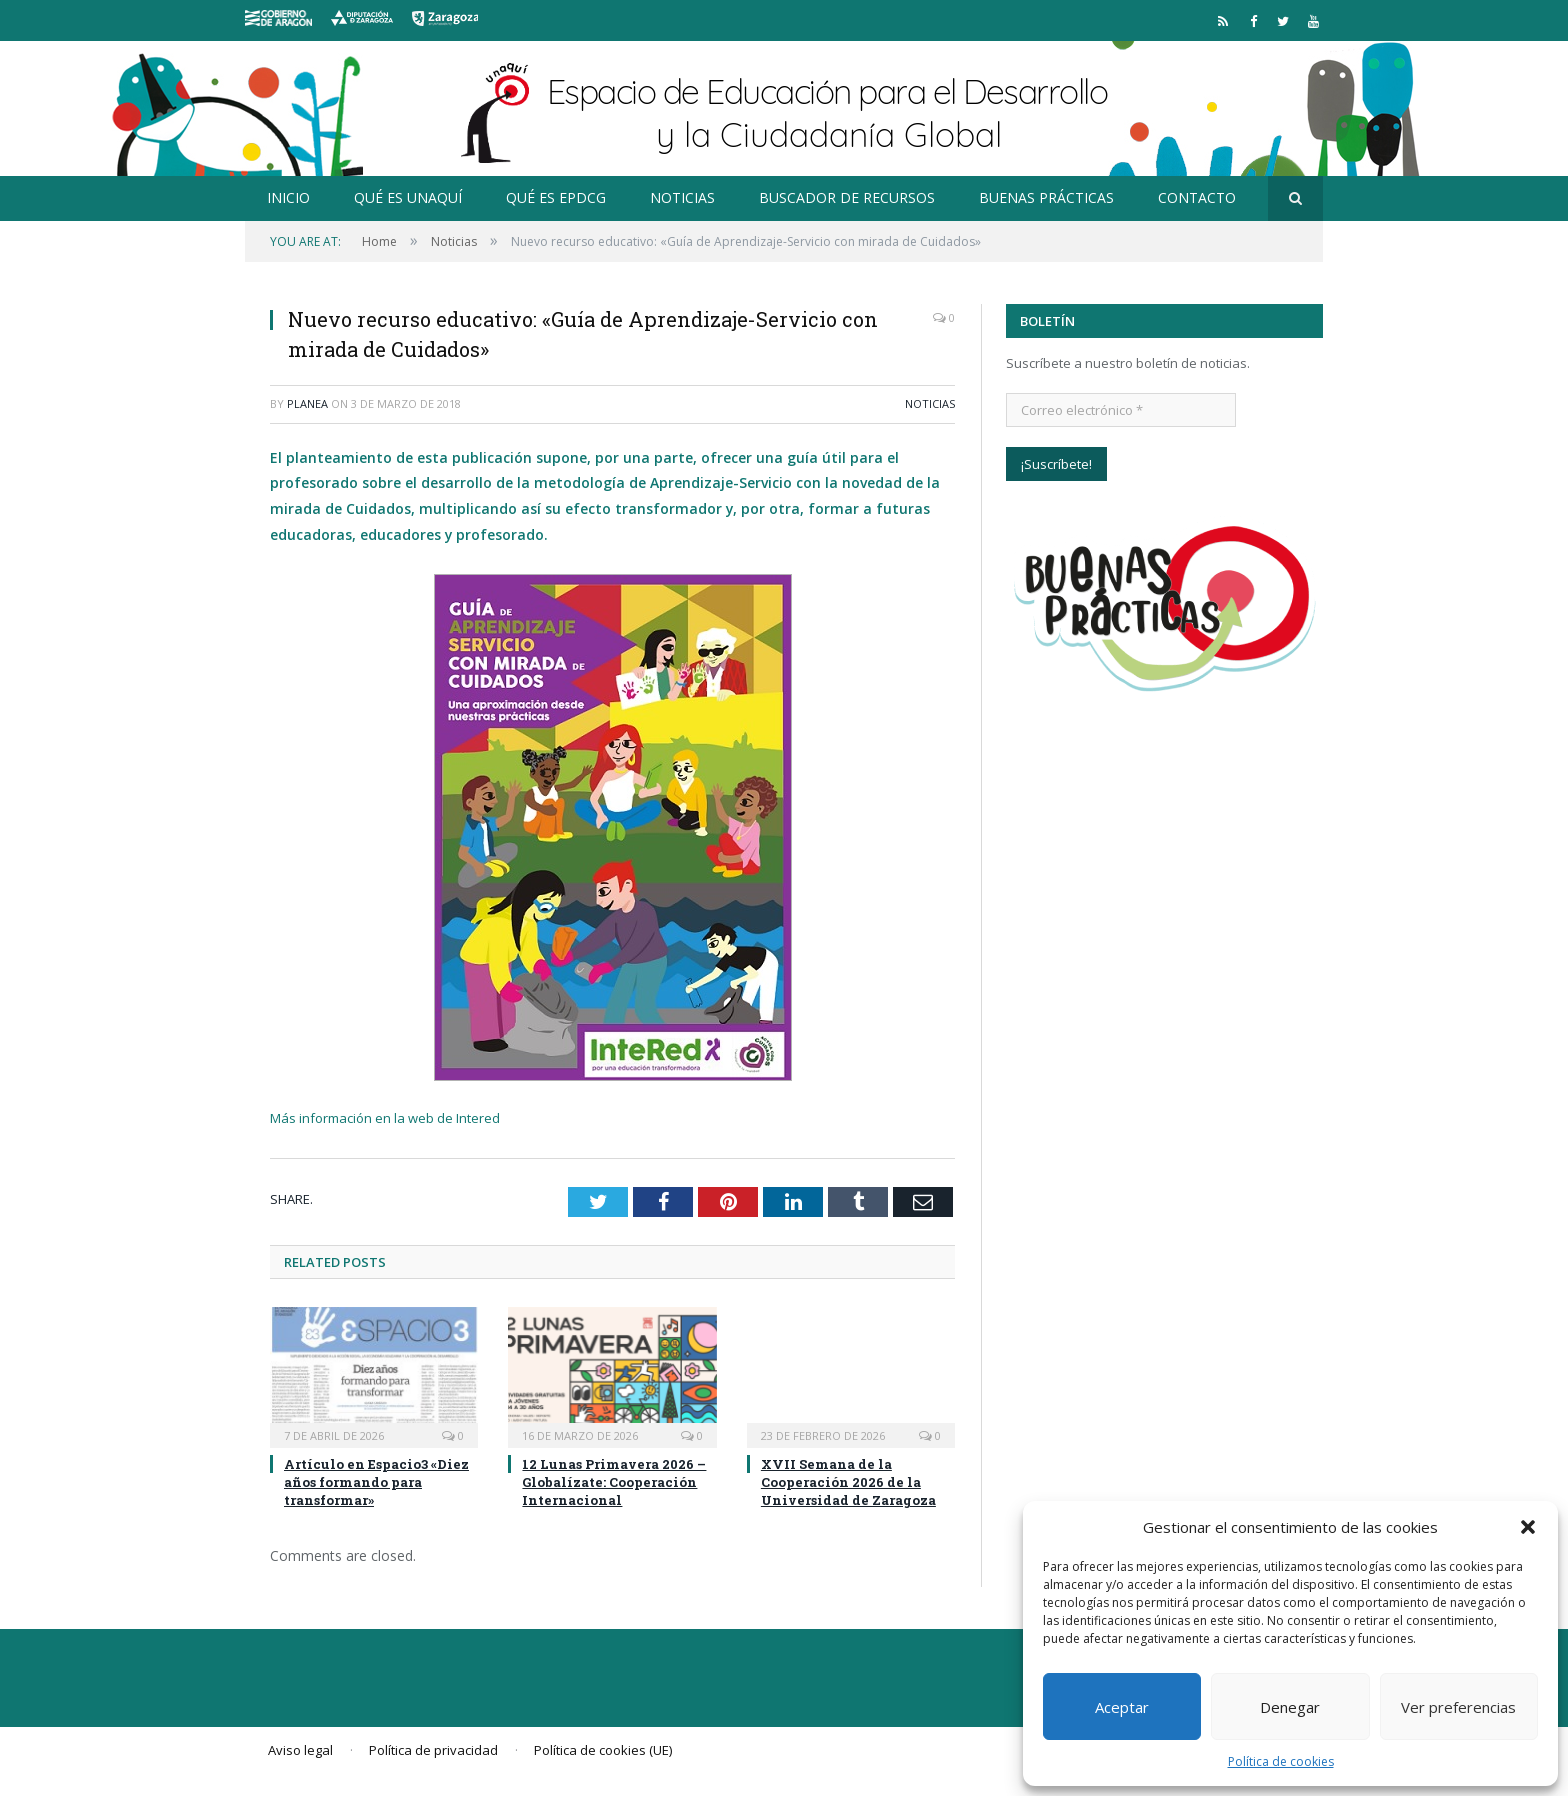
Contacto (1197, 197)
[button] (1528, 1527)
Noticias (682, 197)
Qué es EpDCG (556, 197)
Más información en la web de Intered (385, 1118)
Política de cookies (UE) (603, 1750)
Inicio (288, 197)
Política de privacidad (433, 1750)
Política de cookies (1281, 1761)
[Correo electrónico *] (1121, 410)
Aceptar (1122, 1707)
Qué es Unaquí (408, 197)
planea (307, 403)
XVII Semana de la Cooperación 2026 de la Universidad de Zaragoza (848, 1482)
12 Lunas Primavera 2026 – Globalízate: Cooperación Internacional (614, 1482)
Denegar (1290, 1707)
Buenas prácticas (1046, 197)
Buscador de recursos (847, 197)
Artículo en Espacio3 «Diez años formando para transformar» (376, 1482)
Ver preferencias (1458, 1707)
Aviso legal (300, 1750)
